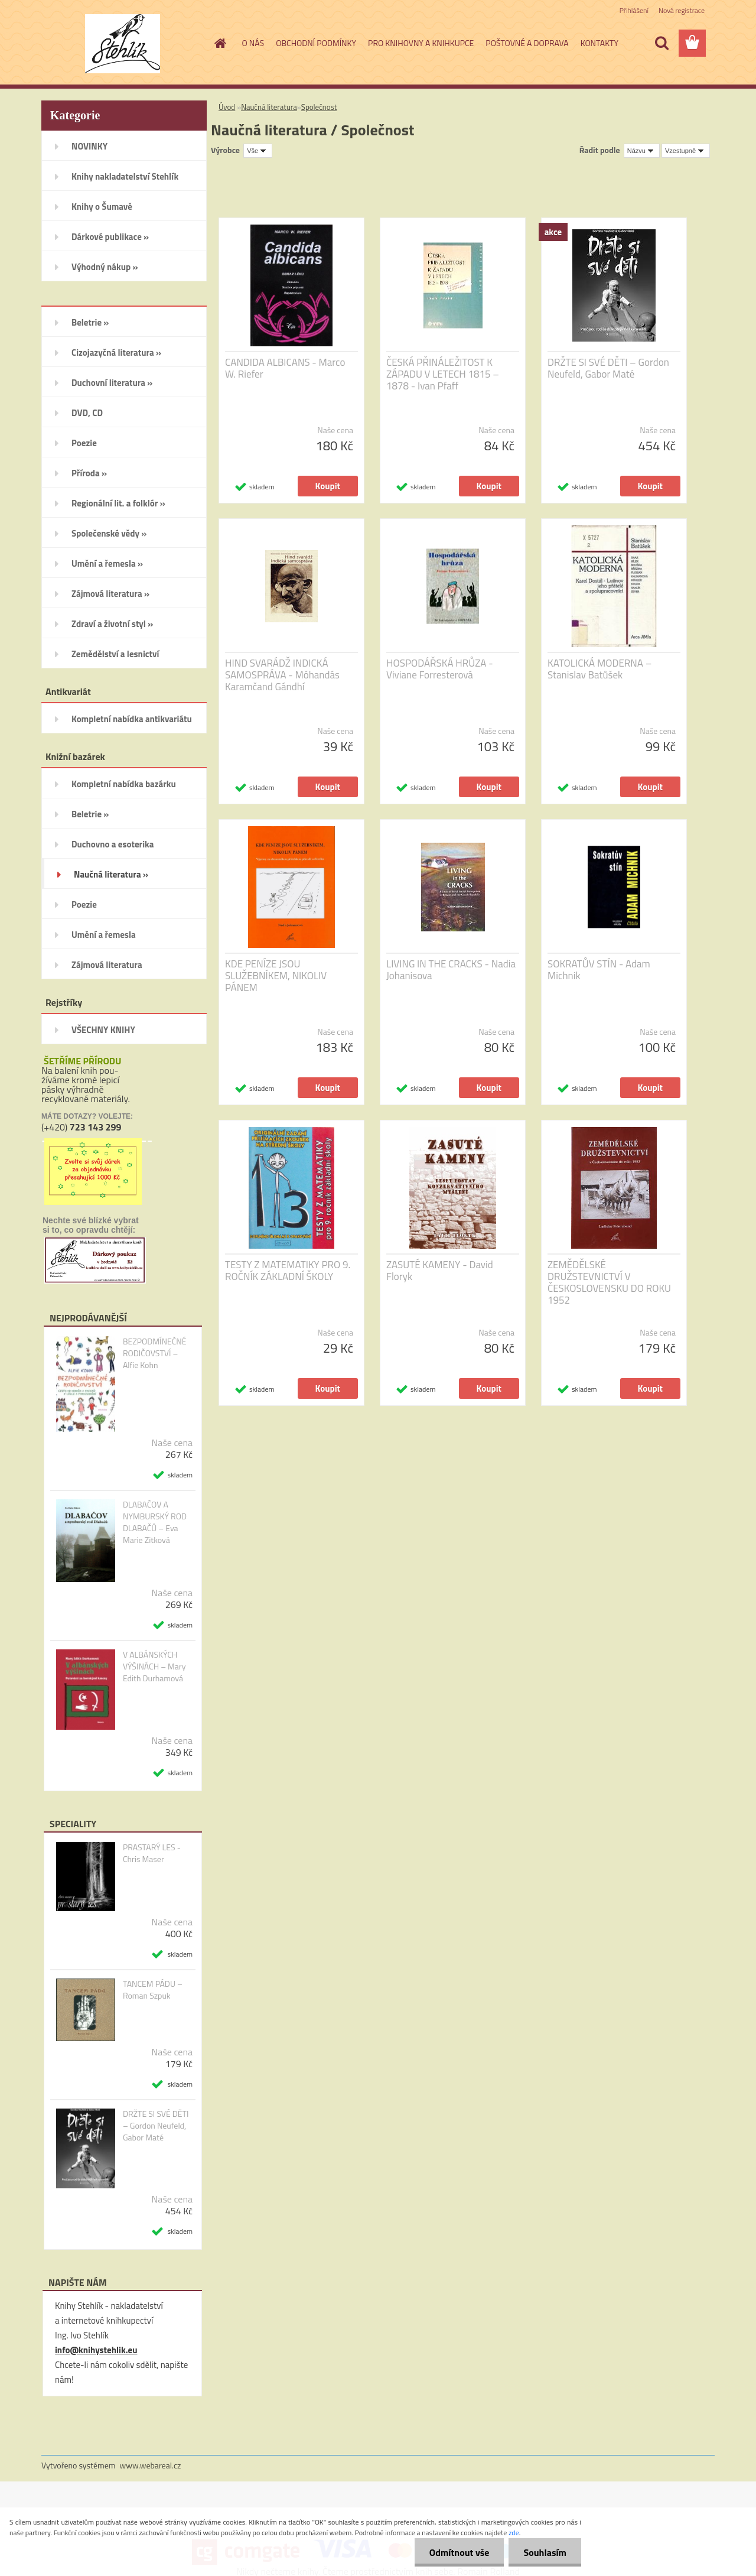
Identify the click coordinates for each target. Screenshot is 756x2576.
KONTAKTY (599, 43)
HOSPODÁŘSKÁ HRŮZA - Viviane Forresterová (439, 669)
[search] (661, 43)
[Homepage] (219, 43)
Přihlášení (634, 10)
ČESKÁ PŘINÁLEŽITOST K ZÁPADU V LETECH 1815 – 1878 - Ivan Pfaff (442, 374)
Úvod (227, 107)
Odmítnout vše (459, 2552)
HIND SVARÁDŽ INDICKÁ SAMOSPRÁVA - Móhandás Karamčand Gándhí (282, 675)
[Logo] (122, 43)
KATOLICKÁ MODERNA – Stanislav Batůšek (599, 669)
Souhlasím (544, 2552)
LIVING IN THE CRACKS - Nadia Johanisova (451, 970)
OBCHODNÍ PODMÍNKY (316, 43)
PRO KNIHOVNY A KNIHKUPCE (421, 43)
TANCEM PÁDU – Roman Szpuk (153, 1990)
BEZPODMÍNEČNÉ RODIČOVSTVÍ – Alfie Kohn (155, 1353)
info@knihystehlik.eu (96, 2350)
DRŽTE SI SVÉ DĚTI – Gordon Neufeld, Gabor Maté (155, 2125)
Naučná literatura (269, 107)
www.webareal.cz (150, 2465)
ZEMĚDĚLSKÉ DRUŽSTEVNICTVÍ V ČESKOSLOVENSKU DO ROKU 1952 (609, 1282)
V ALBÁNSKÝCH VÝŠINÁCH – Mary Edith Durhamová (154, 1666)
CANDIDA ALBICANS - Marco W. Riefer (285, 368)
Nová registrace (682, 10)
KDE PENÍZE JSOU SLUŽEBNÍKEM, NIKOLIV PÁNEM (276, 975)
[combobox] (642, 151)
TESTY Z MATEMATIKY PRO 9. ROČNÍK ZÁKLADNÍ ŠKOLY (287, 1270)
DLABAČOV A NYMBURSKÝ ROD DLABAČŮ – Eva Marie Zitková (155, 1522)
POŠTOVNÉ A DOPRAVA (526, 43)
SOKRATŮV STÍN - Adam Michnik (599, 970)
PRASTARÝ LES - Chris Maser (152, 1853)
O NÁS (253, 43)
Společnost (319, 107)
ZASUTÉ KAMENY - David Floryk (439, 1270)
